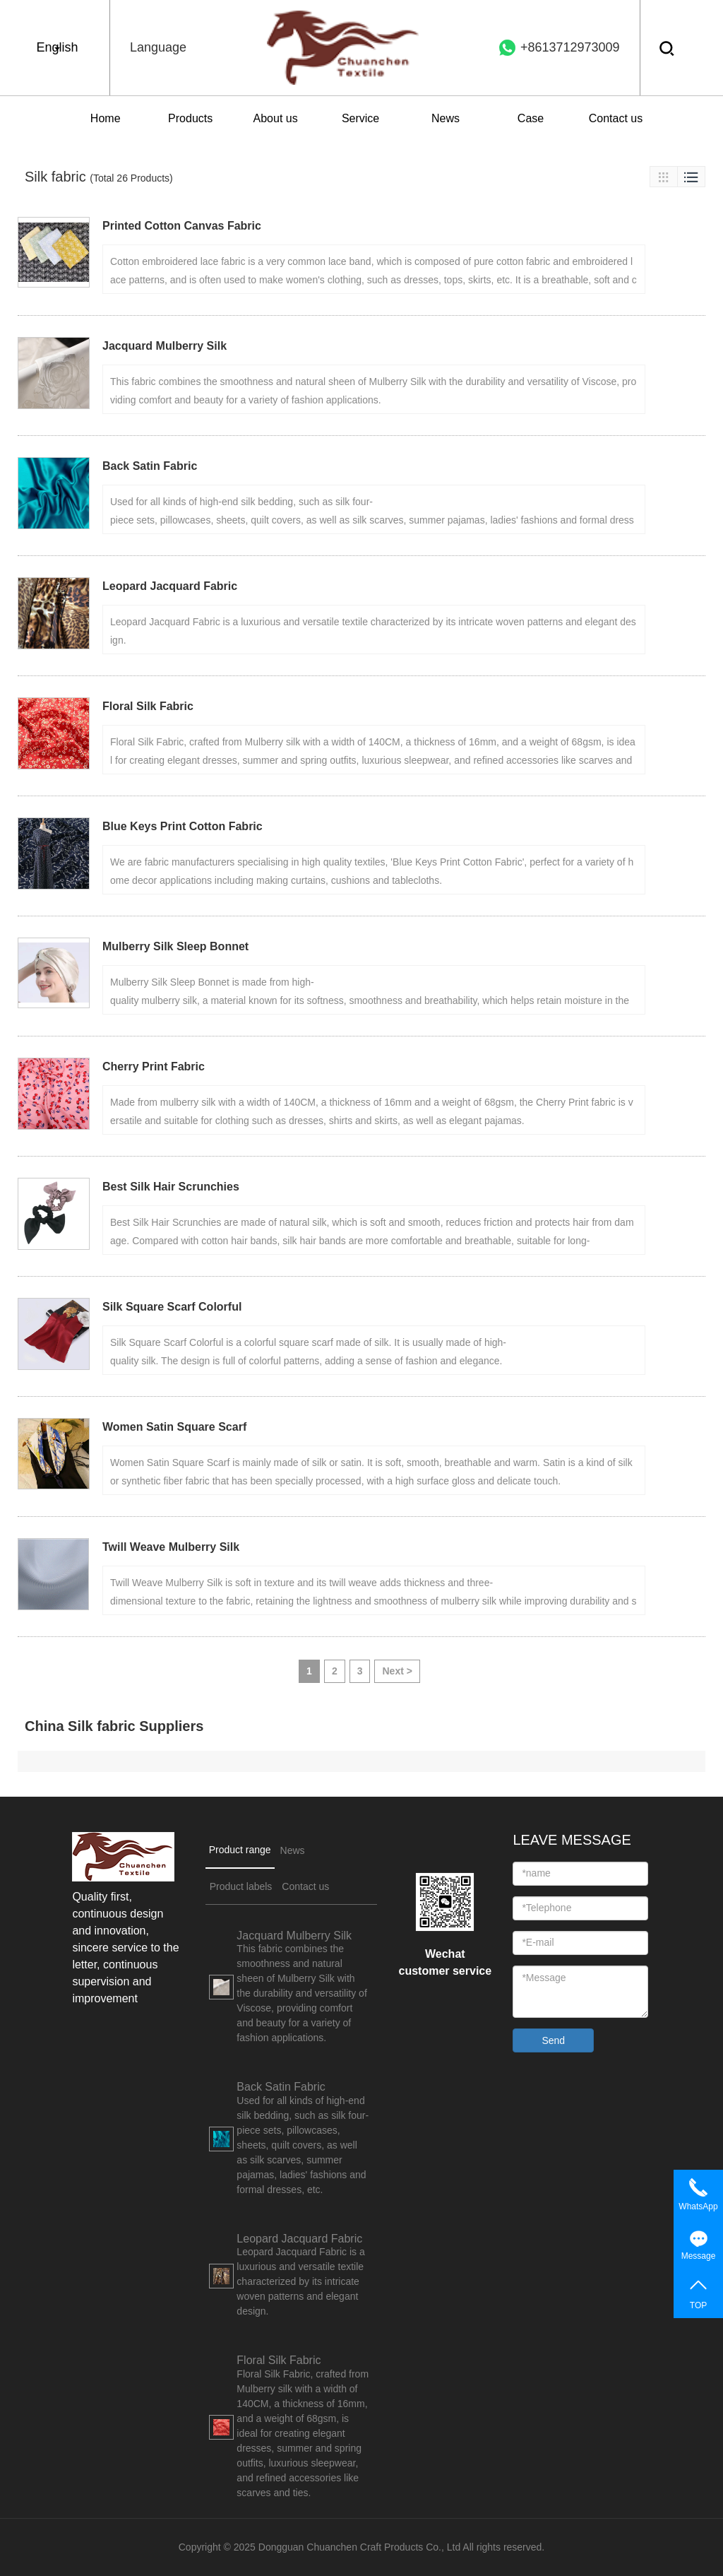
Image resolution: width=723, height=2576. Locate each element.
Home (105, 118)
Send (553, 2040)
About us (275, 118)
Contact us (616, 118)
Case (531, 118)
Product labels (241, 1886)
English (57, 47)
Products (190, 118)
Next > (397, 1671)
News (445, 118)
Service (360, 118)
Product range (240, 1849)
